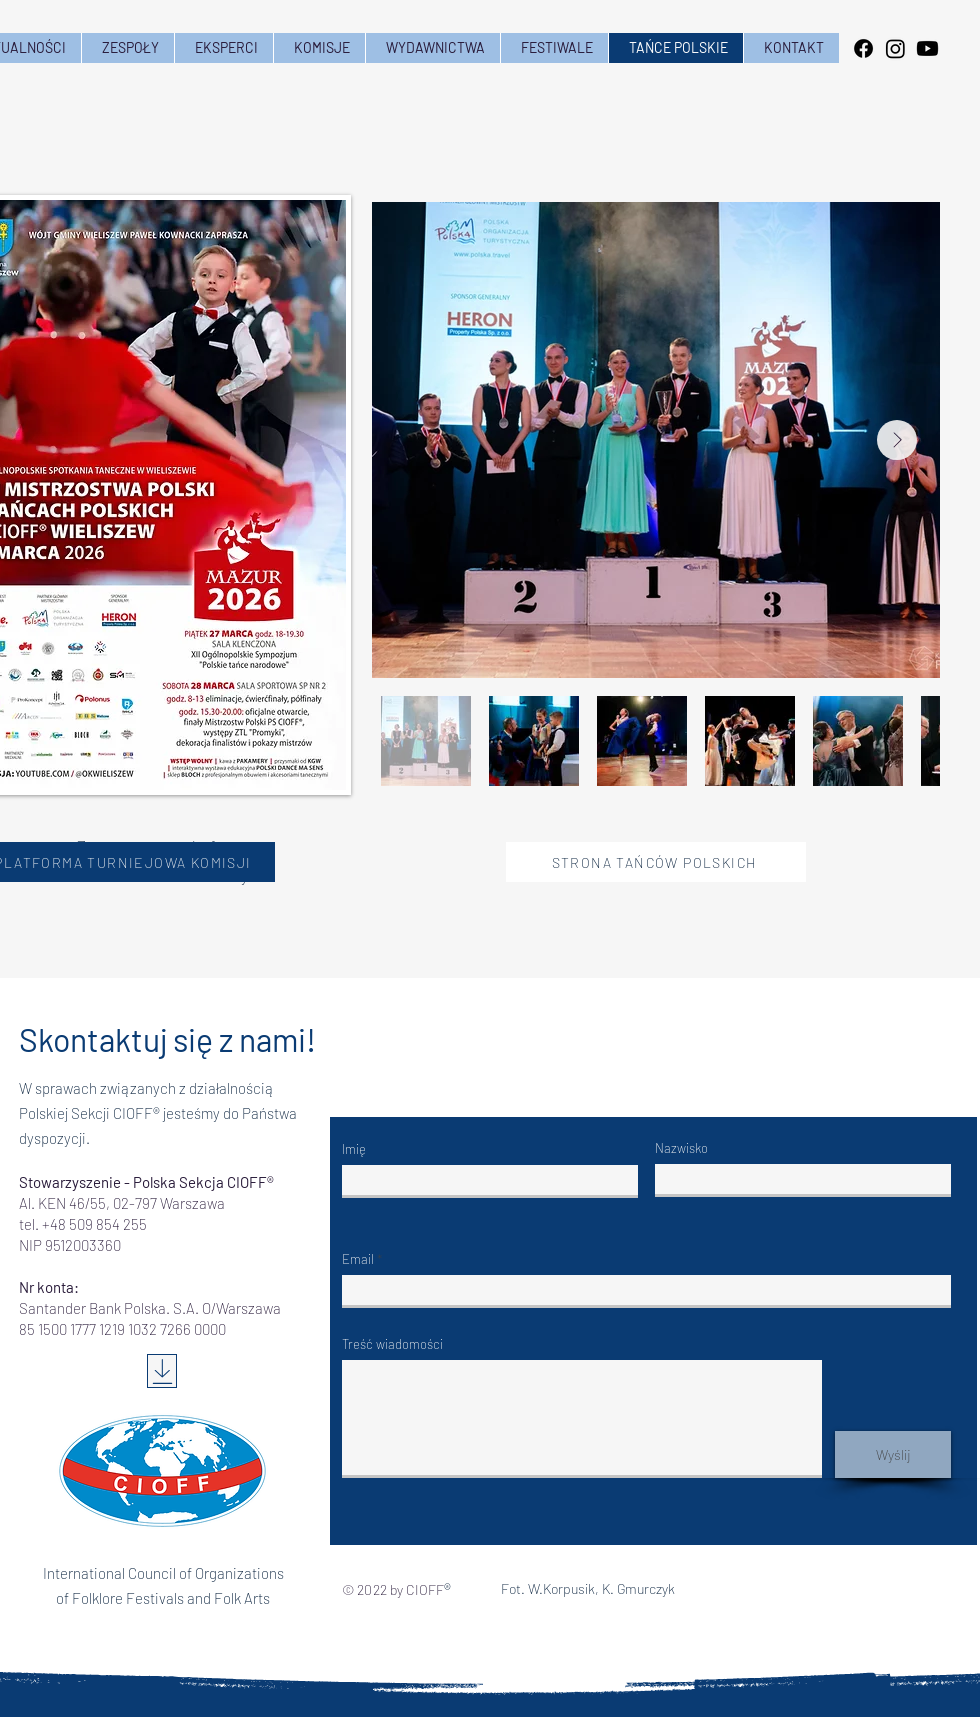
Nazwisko (681, 1148)
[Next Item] (897, 440)
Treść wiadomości (392, 1344)
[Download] (162, 1371)
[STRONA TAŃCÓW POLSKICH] (656, 862)
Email (358, 1259)
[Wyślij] (893, 1454)
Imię (354, 1149)
